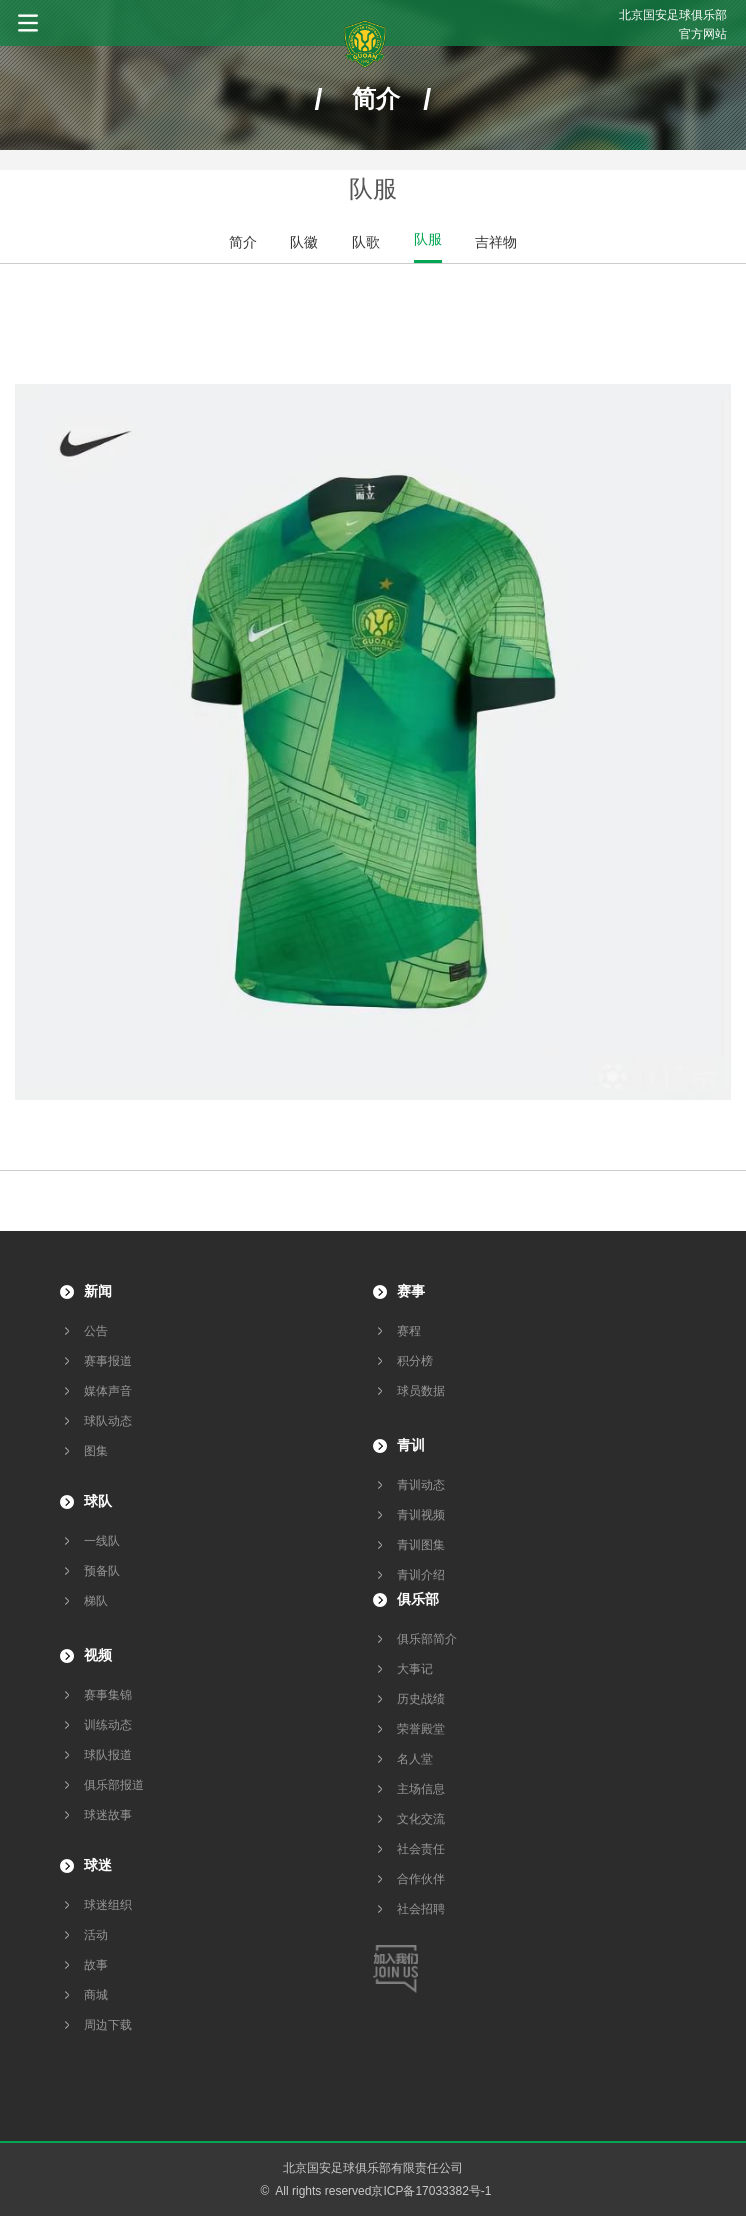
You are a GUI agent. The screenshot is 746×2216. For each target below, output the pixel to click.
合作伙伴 (421, 1879)
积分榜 (415, 1361)
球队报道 (108, 1755)
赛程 (409, 1331)
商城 (96, 1995)
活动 (96, 1935)
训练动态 (108, 1725)
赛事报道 (108, 1361)
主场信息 (421, 1789)
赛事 (411, 1291)
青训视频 (421, 1515)
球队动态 (108, 1421)
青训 (411, 1445)
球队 (98, 1501)
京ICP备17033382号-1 (431, 2191)
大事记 (415, 1669)
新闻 (98, 1291)
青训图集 (421, 1545)
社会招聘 (421, 1909)
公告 (96, 1331)
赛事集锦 (108, 1695)
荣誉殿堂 (421, 1729)
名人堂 (415, 1759)
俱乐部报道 (114, 1785)
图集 (96, 1451)
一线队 (102, 1541)
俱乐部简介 (427, 1639)
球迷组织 (108, 1905)
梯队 (96, 1601)
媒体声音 (108, 1391)
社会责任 (421, 1849)
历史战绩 (421, 1699)
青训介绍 (421, 1575)
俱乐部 (418, 1599)
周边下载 (108, 2025)
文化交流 (421, 1819)
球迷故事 (108, 1815)
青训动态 (421, 1485)
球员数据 (421, 1391)
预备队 (102, 1571)
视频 (98, 1655)
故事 (96, 1965)
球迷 (98, 1865)
